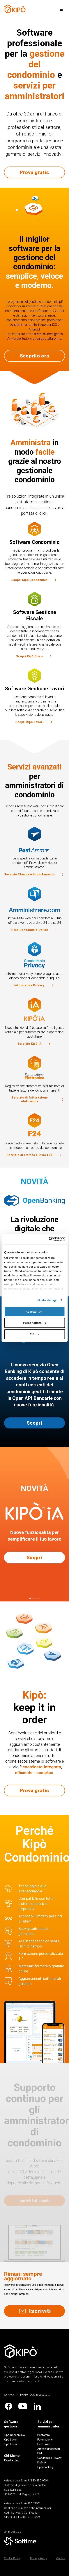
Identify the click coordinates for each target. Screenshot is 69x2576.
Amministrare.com (48, 2448)
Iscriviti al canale (34, 2201)
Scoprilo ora (34, 365)
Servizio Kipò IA (34, 1053)
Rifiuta (34, 1334)
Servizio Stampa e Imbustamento (34, 883)
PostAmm (43, 2435)
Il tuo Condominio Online (34, 939)
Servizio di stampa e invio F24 (34, 1164)
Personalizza (34, 1322)
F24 (39, 2453)
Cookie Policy (12, 2558)
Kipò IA (41, 2462)
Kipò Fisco (10, 2444)
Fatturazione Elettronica (45, 2442)
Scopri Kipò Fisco (34, 665)
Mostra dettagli (47, 1300)
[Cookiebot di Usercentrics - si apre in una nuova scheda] (49, 1239)
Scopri (34, 1432)
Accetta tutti (34, 1311)
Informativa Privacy (34, 994)
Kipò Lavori (10, 2439)
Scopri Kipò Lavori (34, 731)
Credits (60, 2558)
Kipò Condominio (14, 2435)
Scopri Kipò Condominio (34, 589)
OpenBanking (45, 2467)
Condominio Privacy (49, 2458)
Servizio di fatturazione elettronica (38, 1108)
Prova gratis (34, 172)
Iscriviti (34, 2311)
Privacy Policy (38, 2558)
